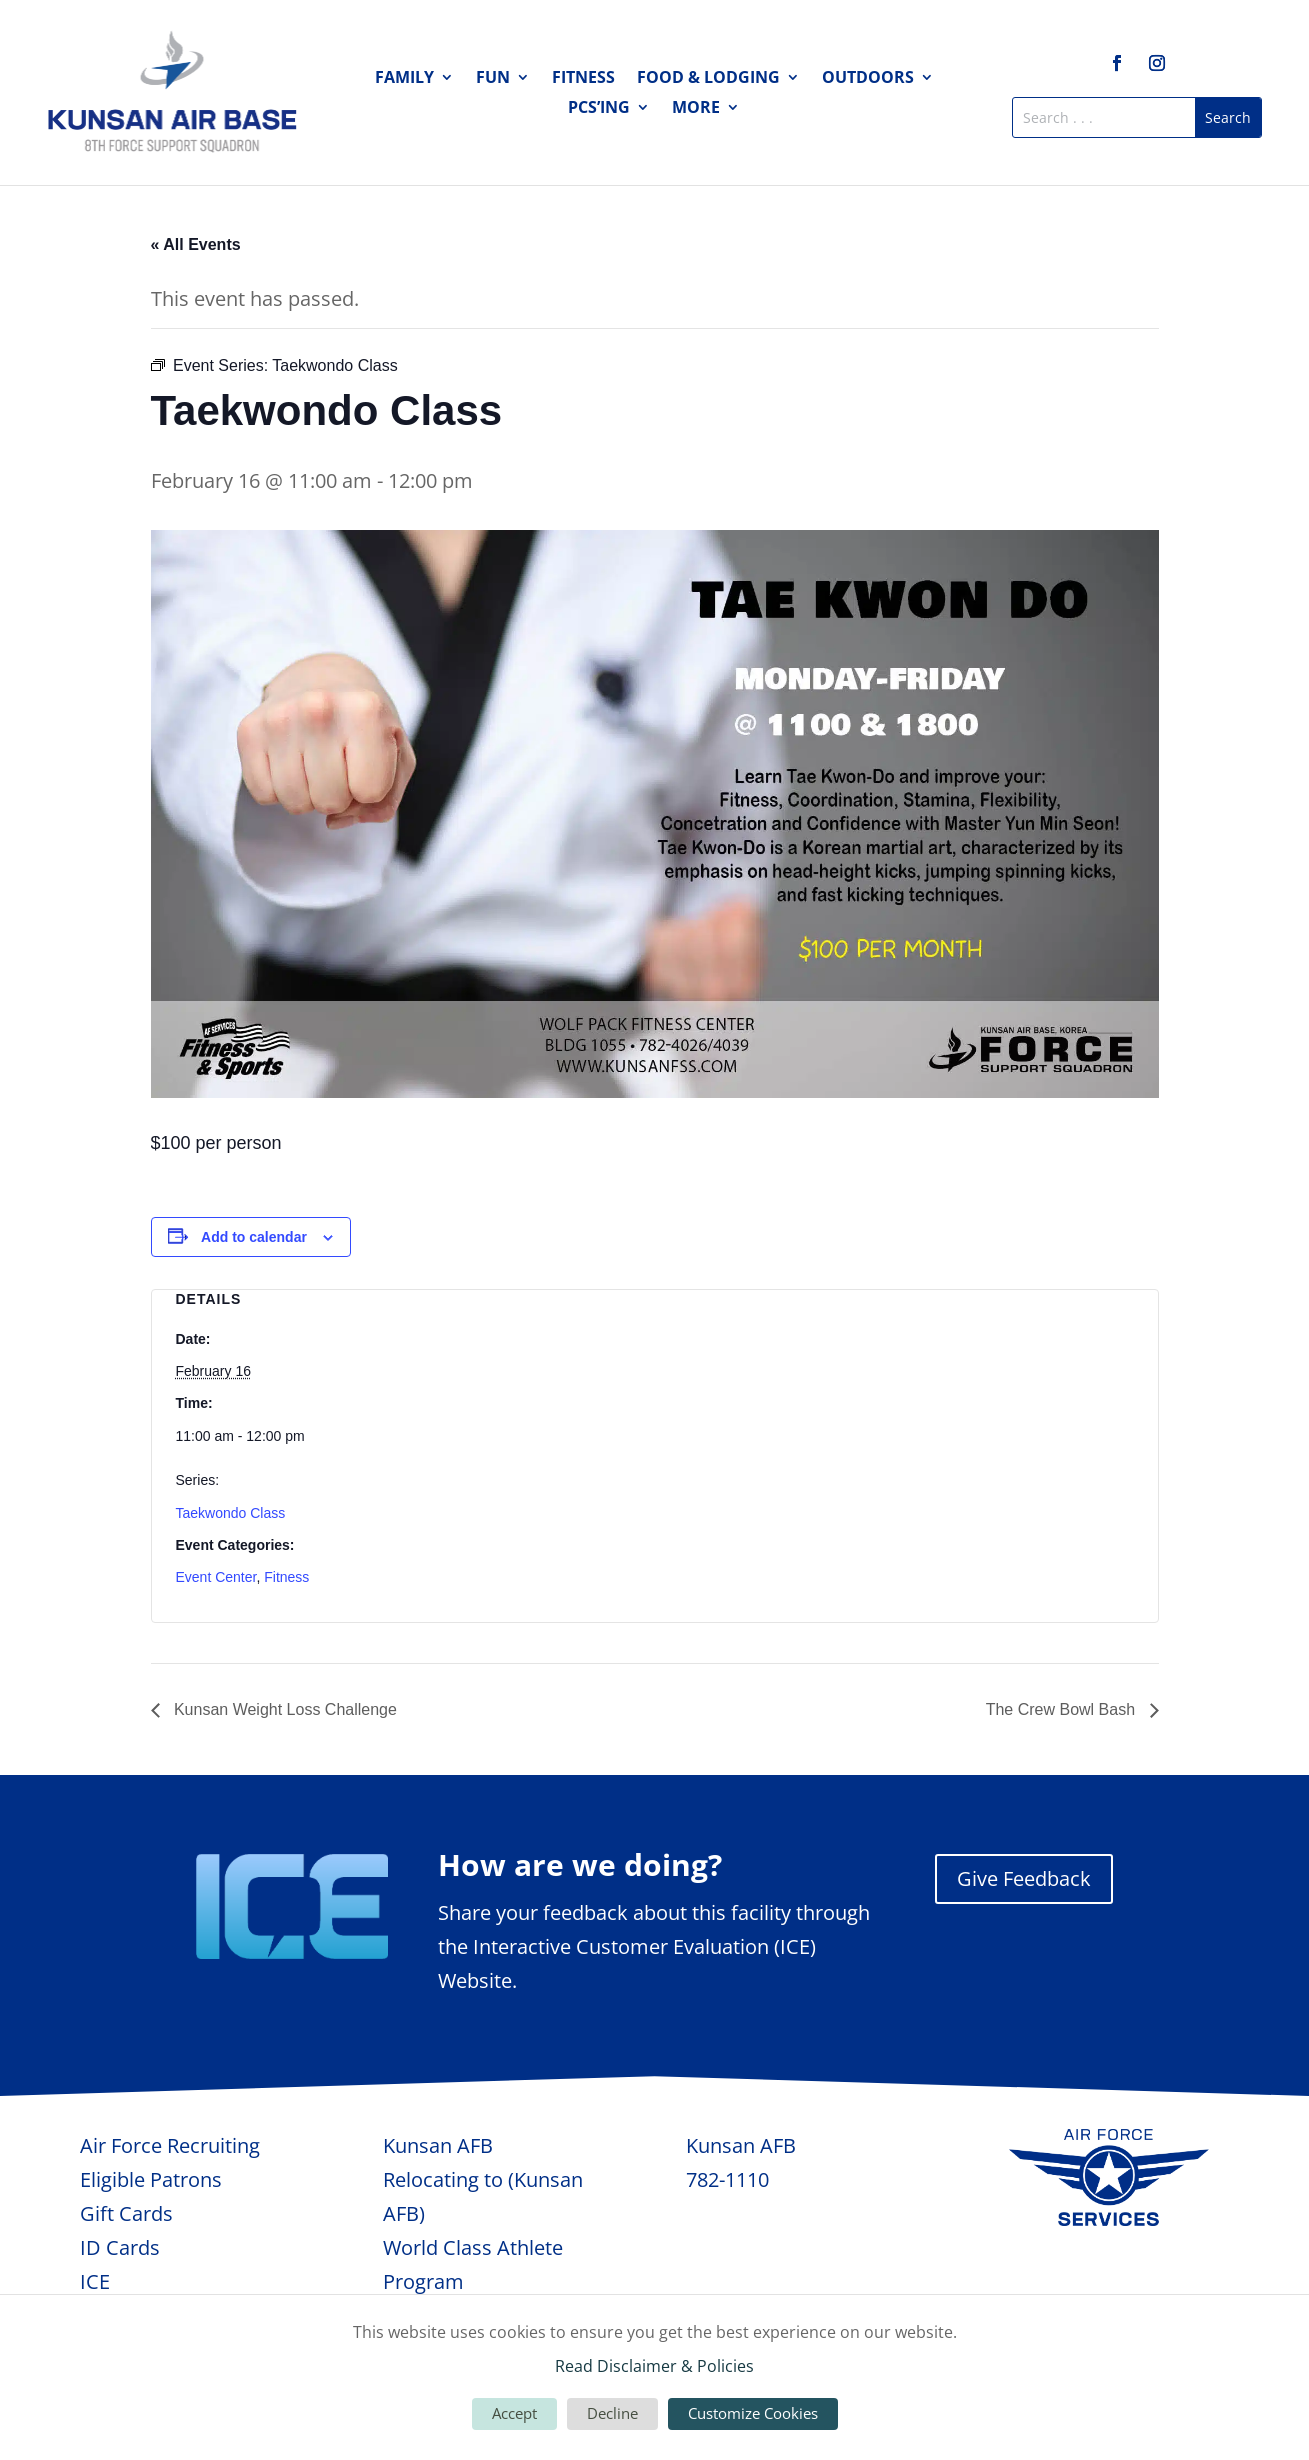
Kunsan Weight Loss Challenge (283, 1709)
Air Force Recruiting (170, 2145)
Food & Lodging (708, 79)
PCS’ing (599, 109)
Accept (514, 2413)
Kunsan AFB (438, 2145)
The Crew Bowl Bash (1063, 1709)
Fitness (583, 79)
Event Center (216, 1577)
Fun (493, 79)
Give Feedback (1024, 1878)
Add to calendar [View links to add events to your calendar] (254, 1237)
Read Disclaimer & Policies (654, 2366)
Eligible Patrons (151, 2179)
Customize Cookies (753, 2413)
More (696, 109)
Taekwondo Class (231, 1513)
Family (404, 79)
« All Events (196, 244)
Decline (612, 2413)
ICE (95, 2281)
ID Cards (120, 2247)
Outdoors (868, 79)
